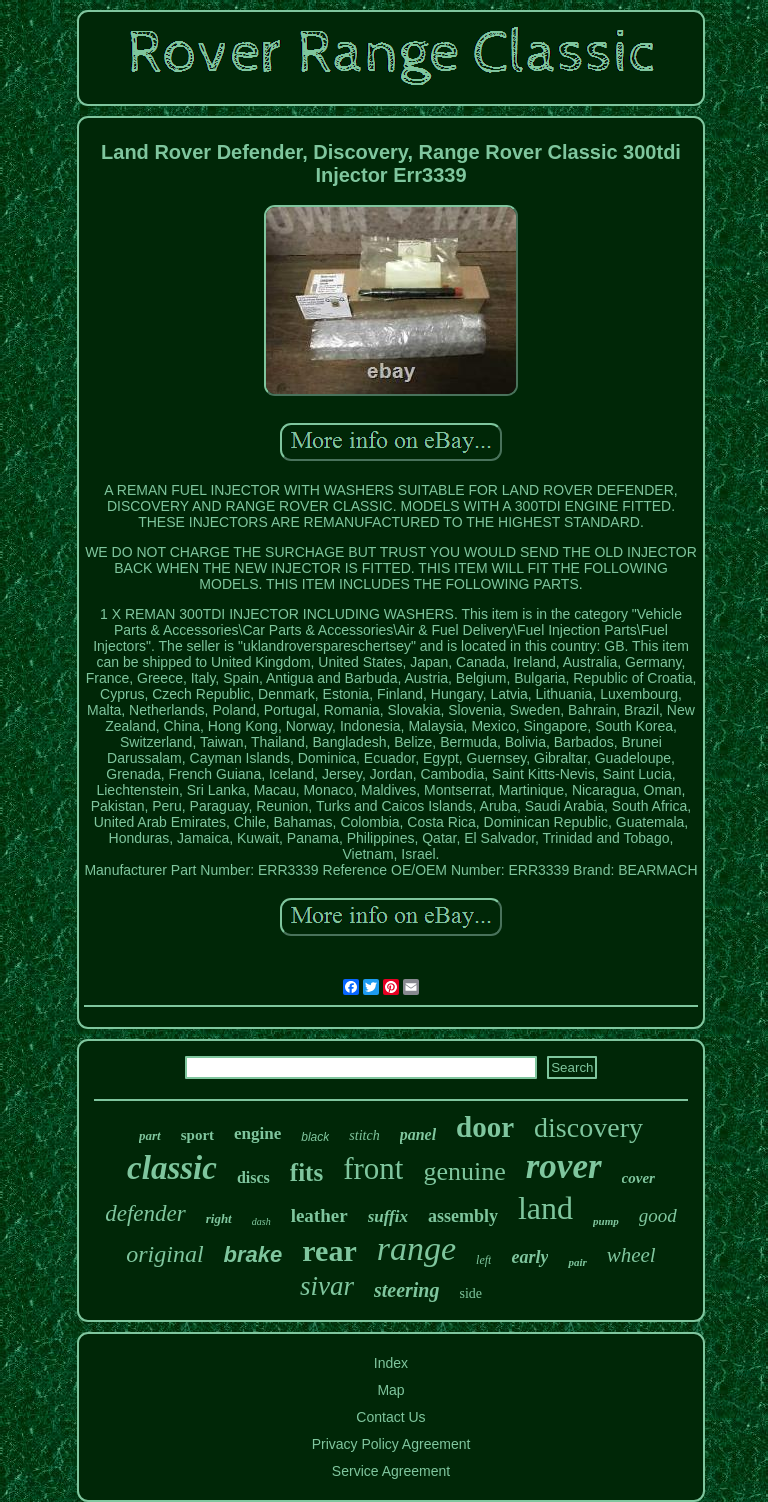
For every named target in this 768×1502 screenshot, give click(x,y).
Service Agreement (391, 1471)
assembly (463, 1216)
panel (418, 1134)
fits (306, 1172)
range (416, 1248)
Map (390, 1390)
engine (257, 1133)
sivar (327, 1286)
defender (145, 1213)
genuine (464, 1171)
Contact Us (390, 1417)
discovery (588, 1127)
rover (564, 1166)
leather (319, 1215)
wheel (631, 1255)
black (315, 1137)
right (219, 1218)
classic (172, 1168)
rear (329, 1250)
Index (391, 1363)
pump (606, 1221)
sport (197, 1135)
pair (577, 1262)
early (529, 1257)
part (150, 1135)
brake (253, 1254)
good (658, 1215)
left (483, 1260)
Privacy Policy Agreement (391, 1444)
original (164, 1254)
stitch (364, 1135)
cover (638, 1178)
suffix (388, 1216)
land (545, 1208)
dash (261, 1221)
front (373, 1168)
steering (407, 1290)
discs (253, 1177)
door (485, 1127)
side (470, 1293)
